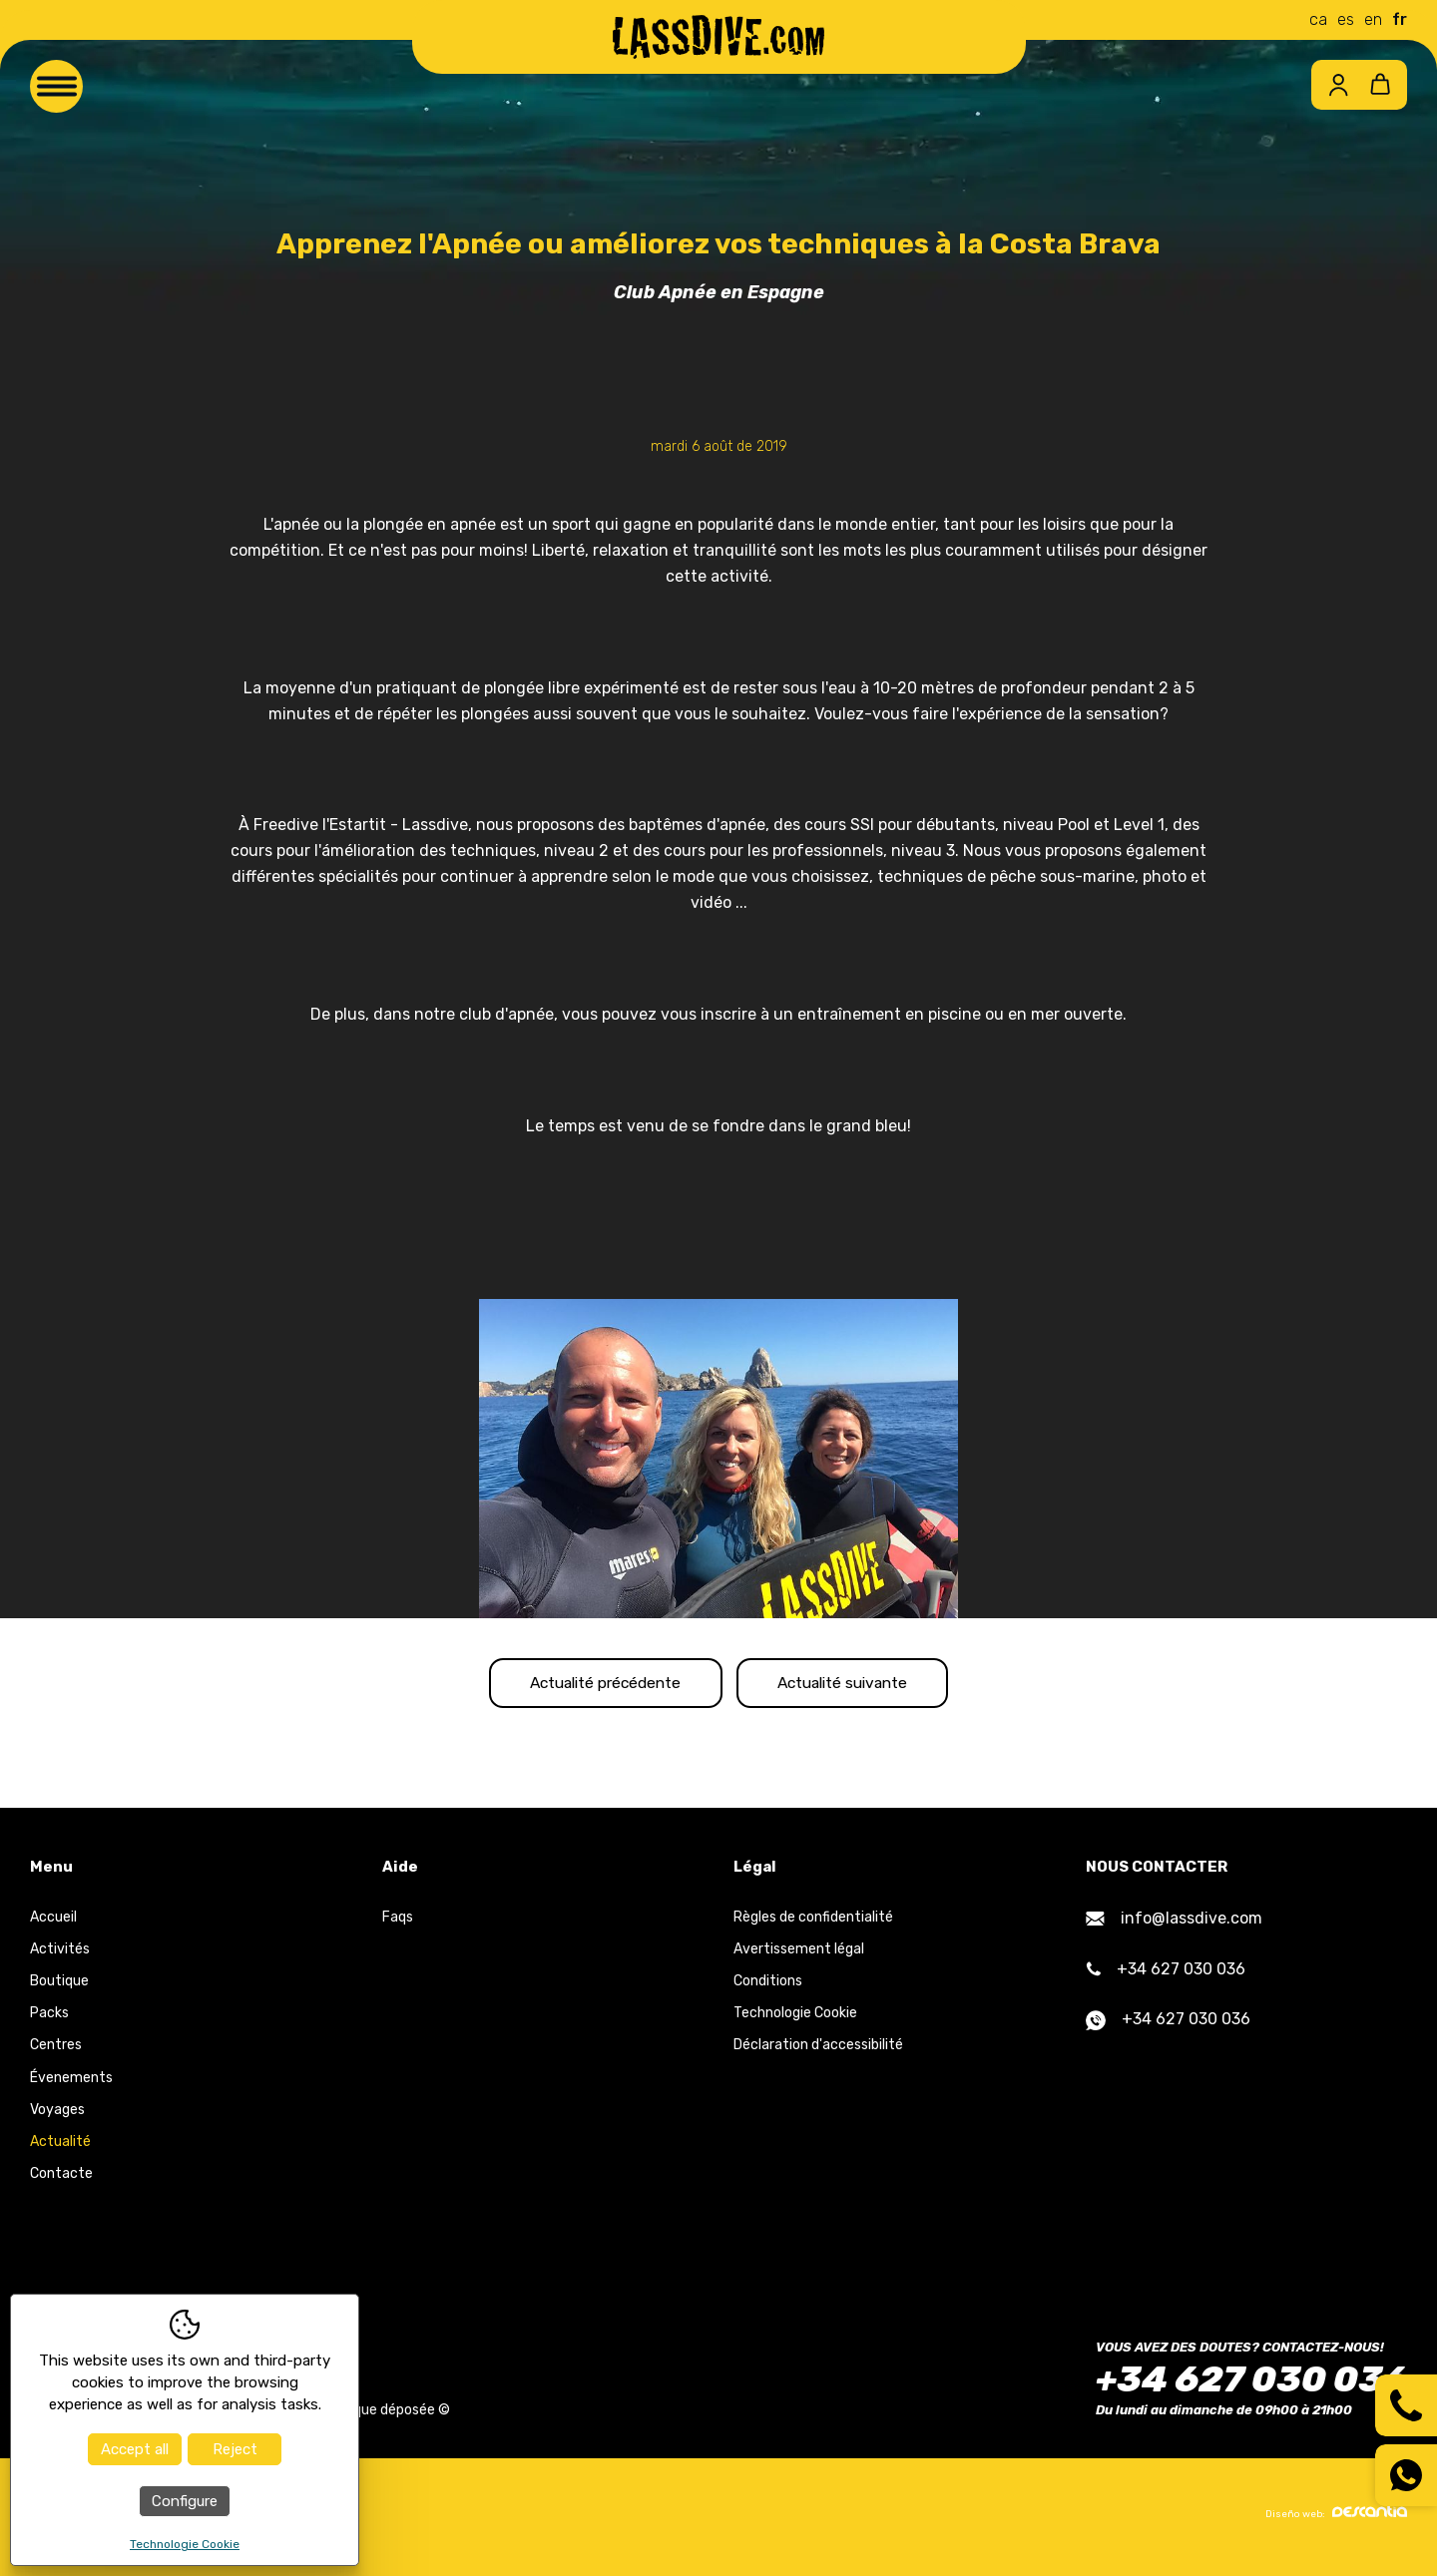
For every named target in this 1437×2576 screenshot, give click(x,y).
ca (1318, 19)
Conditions (767, 1986)
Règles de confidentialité (813, 1922)
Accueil (53, 1922)
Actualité (60, 2147)
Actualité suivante (858, 1685)
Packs (49, 2018)
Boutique (59, 1986)
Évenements (71, 2082)
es (1345, 19)
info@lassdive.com (1174, 1923)
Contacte (61, 2179)
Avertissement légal (798, 1953)
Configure (185, 2501)
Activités (60, 1953)
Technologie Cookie (795, 2018)
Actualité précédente (590, 1685)
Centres (56, 2050)
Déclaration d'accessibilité (818, 2050)
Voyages (57, 2114)
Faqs (397, 1922)
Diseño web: (1336, 2518)
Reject (235, 2449)
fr (1399, 19)
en (1373, 19)
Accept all (135, 2449)
